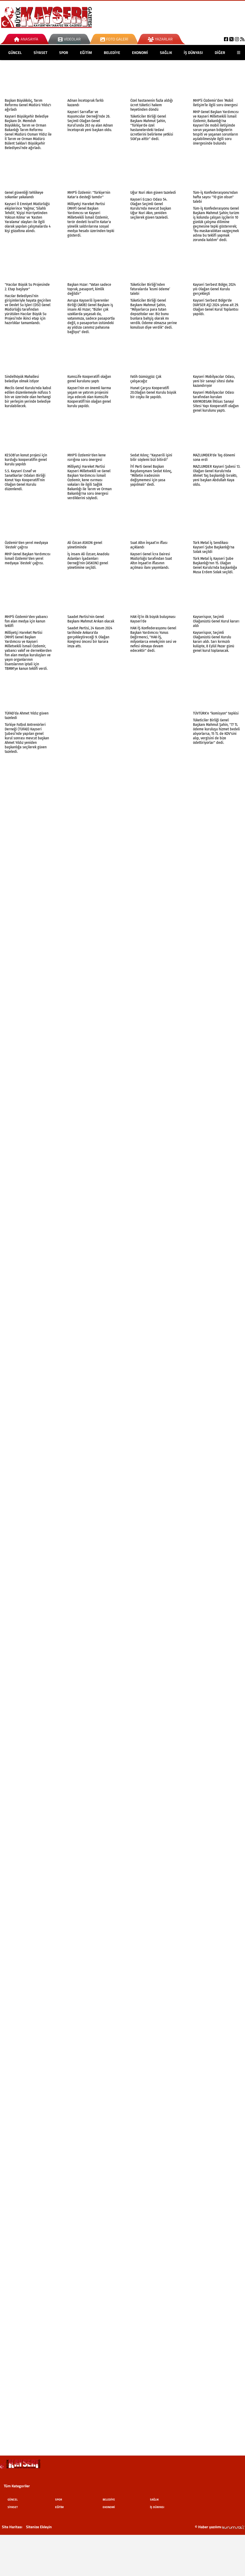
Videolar (69, 39)
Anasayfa (26, 39)
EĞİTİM (86, 52)
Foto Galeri (114, 39)
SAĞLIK (166, 52)
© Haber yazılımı (220, 2527)
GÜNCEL (15, 52)
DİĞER (220, 52)
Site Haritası (12, 2527)
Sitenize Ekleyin (39, 2527)
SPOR (63, 52)
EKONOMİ (140, 52)
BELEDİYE (112, 52)
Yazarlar (160, 39)
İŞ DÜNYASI (193, 52)
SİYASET (40, 52)
